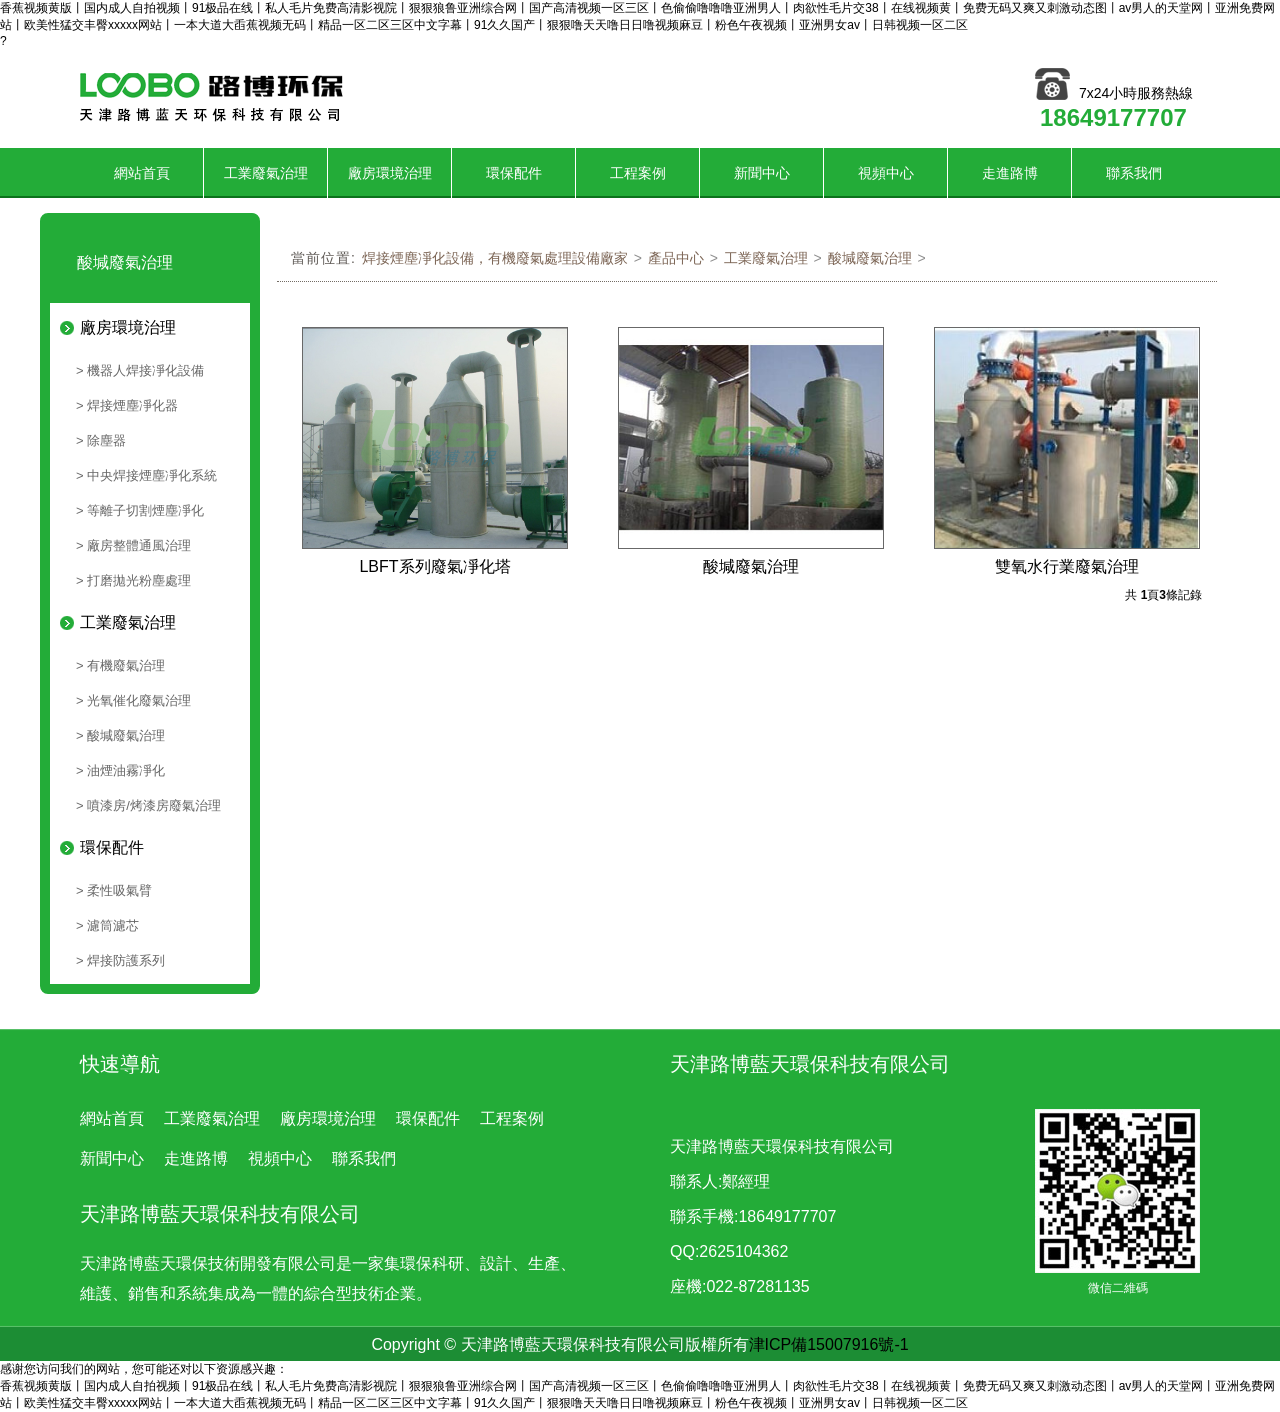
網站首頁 (142, 173)
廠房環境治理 (390, 173)
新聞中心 (762, 173)
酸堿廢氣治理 (870, 258)
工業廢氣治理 (266, 173)
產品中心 (676, 258)
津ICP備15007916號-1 (829, 1344)
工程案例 (638, 173)
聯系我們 (1134, 173)
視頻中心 (886, 173)
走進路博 (1010, 173)
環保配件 (514, 173)
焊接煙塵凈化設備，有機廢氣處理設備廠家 (495, 258)
